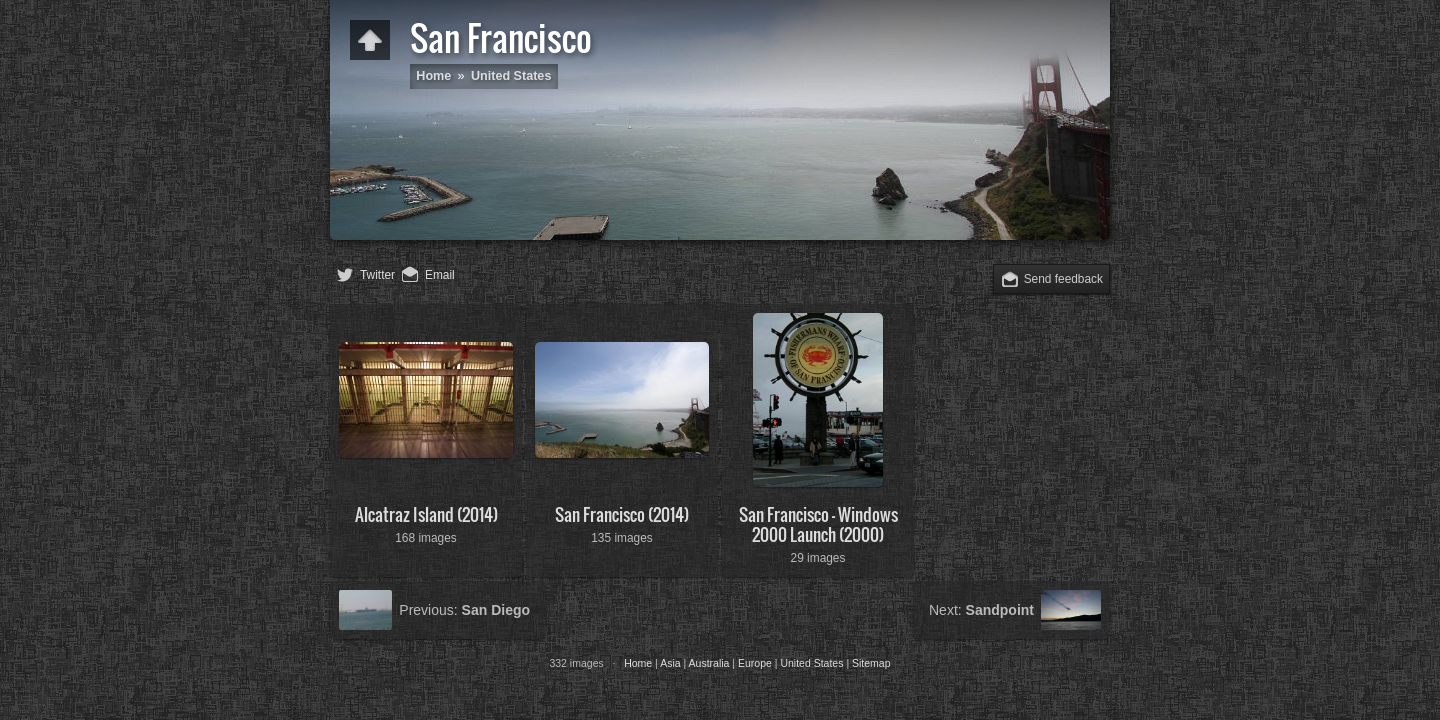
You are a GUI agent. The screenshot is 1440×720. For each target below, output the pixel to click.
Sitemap (871, 663)
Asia (670, 663)
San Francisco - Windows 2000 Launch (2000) (818, 524)
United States (511, 76)
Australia (709, 663)
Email (440, 275)
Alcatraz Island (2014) (426, 514)
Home (433, 76)
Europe (755, 663)
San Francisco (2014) (622, 514)
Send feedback (1063, 279)
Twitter (377, 275)
